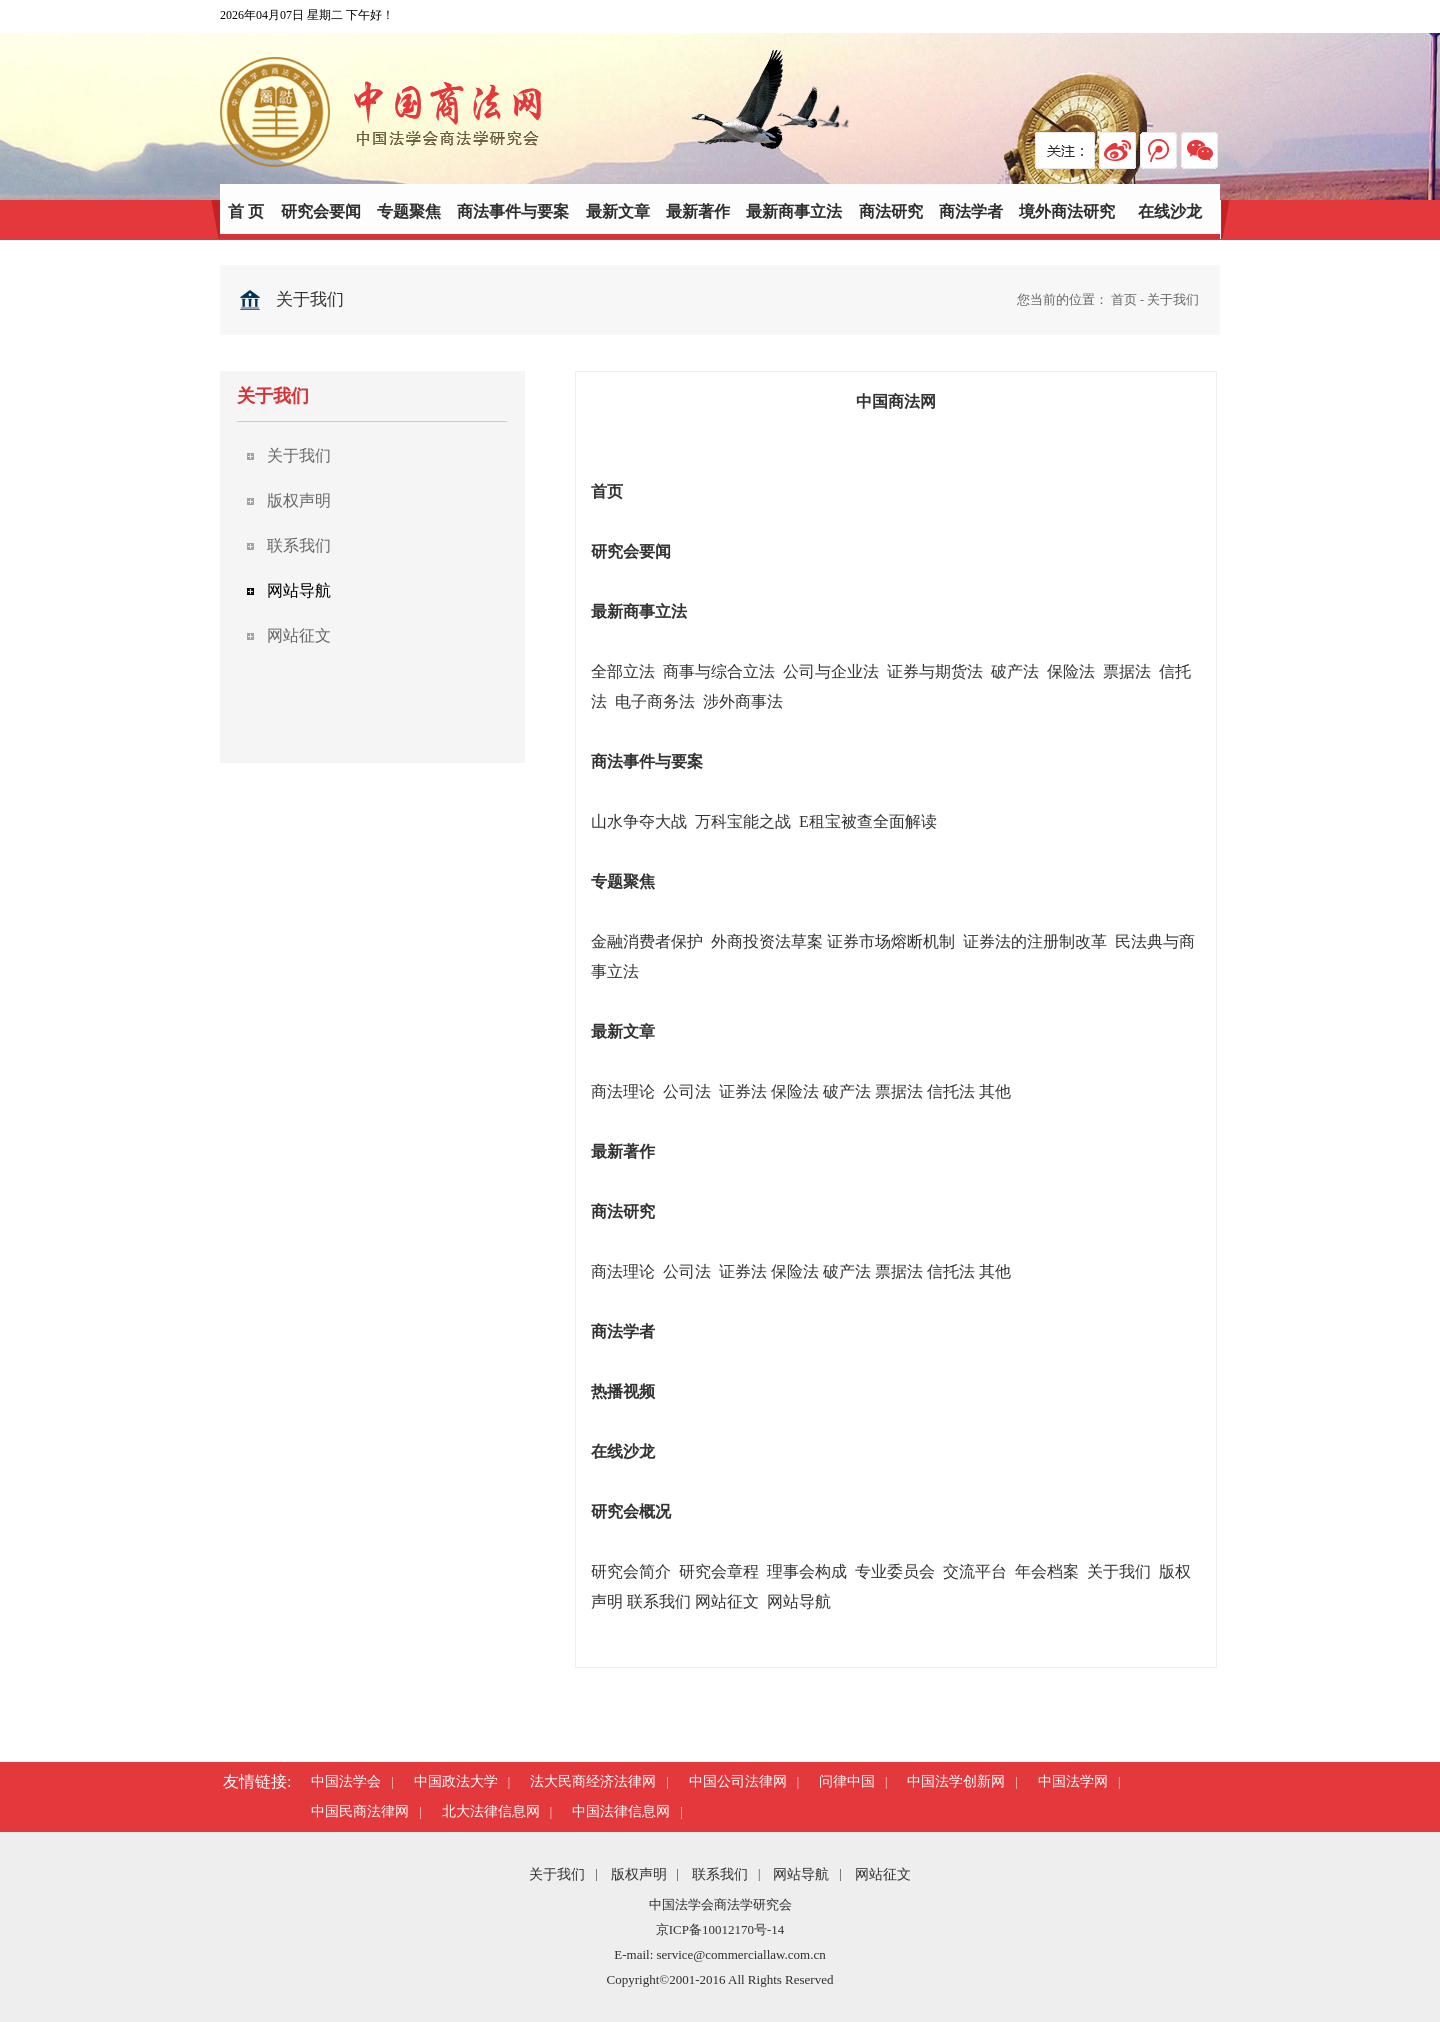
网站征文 (727, 1601)
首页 (1124, 299)
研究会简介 (631, 1571)
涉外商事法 (743, 701)
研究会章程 (719, 1571)
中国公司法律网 (738, 1781)
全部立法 (623, 671)
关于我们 (1173, 299)
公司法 (689, 1091)
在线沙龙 (1170, 211)
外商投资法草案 (767, 941)
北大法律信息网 (491, 1811)
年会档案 (1047, 1571)
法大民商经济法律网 (593, 1781)
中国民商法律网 (360, 1811)
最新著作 (698, 211)
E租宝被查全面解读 (868, 821)
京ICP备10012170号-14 (720, 1929)
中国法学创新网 (956, 1781)
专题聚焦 (409, 211)
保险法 (1071, 671)
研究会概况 (631, 1511)
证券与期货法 (935, 671)
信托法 (951, 1091)
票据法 (1127, 671)
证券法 (743, 1091)
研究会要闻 (321, 211)
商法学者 (971, 211)
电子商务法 (655, 701)
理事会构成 (807, 1571)
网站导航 (799, 1601)
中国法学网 (1073, 1781)
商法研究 (891, 211)
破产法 (1015, 671)
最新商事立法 (794, 211)
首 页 (246, 211)
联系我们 (659, 1601)
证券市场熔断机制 (891, 941)
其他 (995, 1091)
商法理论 (623, 1091)
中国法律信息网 (621, 1811)
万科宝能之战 (745, 821)
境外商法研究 (1067, 211)
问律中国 (847, 1781)
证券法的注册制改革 (1035, 941)
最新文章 (618, 211)
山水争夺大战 (639, 821)
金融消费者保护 (647, 941)
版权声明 (639, 1874)
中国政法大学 (456, 1781)
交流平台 (975, 1571)
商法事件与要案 (513, 211)
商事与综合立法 (719, 671)
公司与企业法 (831, 671)
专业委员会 (895, 1571)
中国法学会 (346, 1781)
